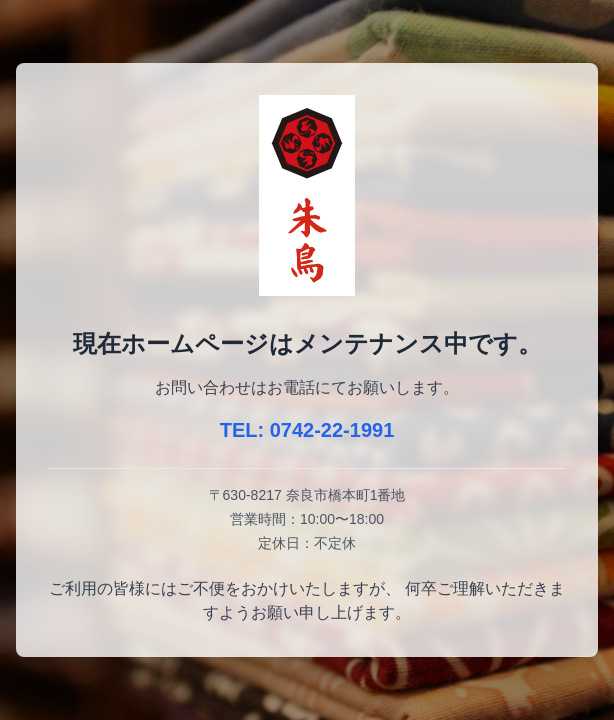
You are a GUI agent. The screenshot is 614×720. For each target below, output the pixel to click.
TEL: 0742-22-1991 (307, 430)
